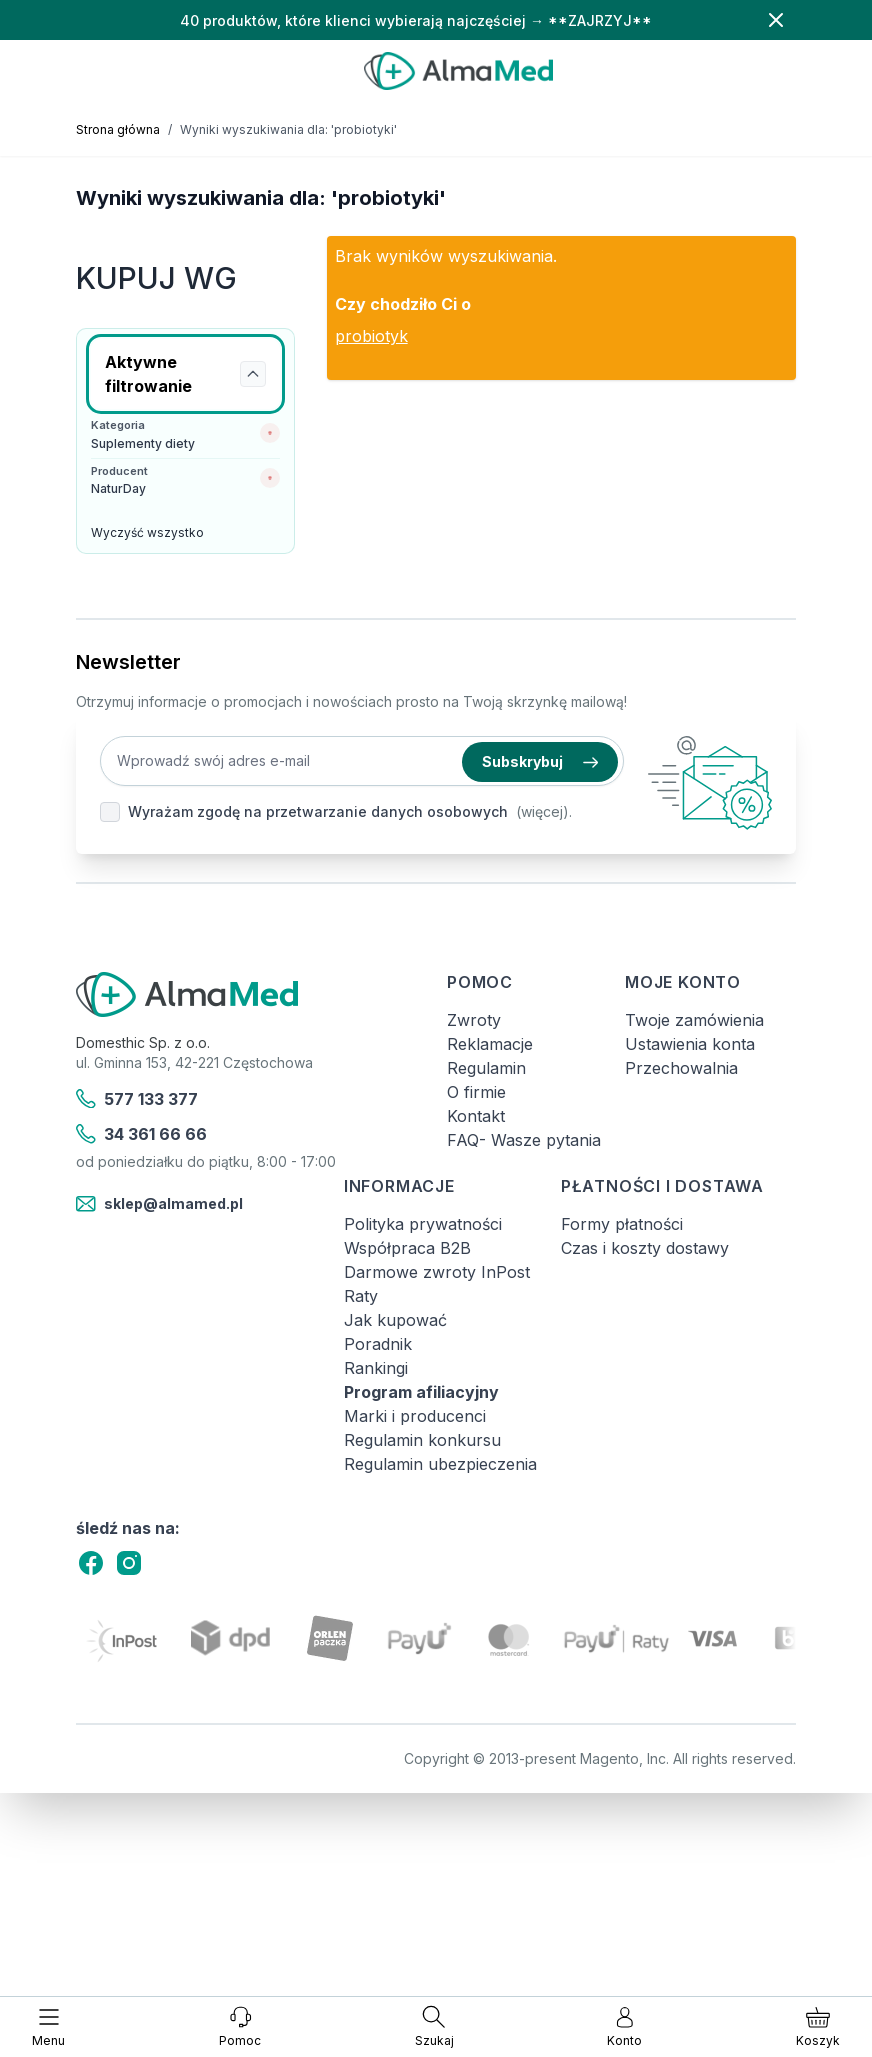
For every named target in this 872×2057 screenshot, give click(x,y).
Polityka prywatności (423, 1224)
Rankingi (376, 1368)
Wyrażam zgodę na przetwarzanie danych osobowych (318, 811)
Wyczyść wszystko (147, 532)
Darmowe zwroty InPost (437, 1272)
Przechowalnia (681, 1068)
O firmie (476, 1092)
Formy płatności (622, 1224)
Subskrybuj (540, 761)
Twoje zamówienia (694, 1020)
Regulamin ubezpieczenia (440, 1464)
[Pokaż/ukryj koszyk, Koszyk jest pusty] (818, 2027)
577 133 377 (137, 1099)
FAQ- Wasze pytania (524, 1140)
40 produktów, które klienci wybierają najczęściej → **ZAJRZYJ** (416, 20)
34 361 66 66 (141, 1134)
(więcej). (544, 811)
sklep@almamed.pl (159, 1204)
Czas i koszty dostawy (645, 1248)
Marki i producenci (415, 1416)
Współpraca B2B (407, 1248)
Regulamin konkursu (422, 1440)
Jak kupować (395, 1320)
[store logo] (458, 71)
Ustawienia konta (690, 1044)
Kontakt (476, 1116)
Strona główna (118, 129)
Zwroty (474, 1020)
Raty (361, 1296)
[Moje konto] (624, 2027)
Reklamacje (490, 1044)
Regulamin (486, 1068)
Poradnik (378, 1344)
